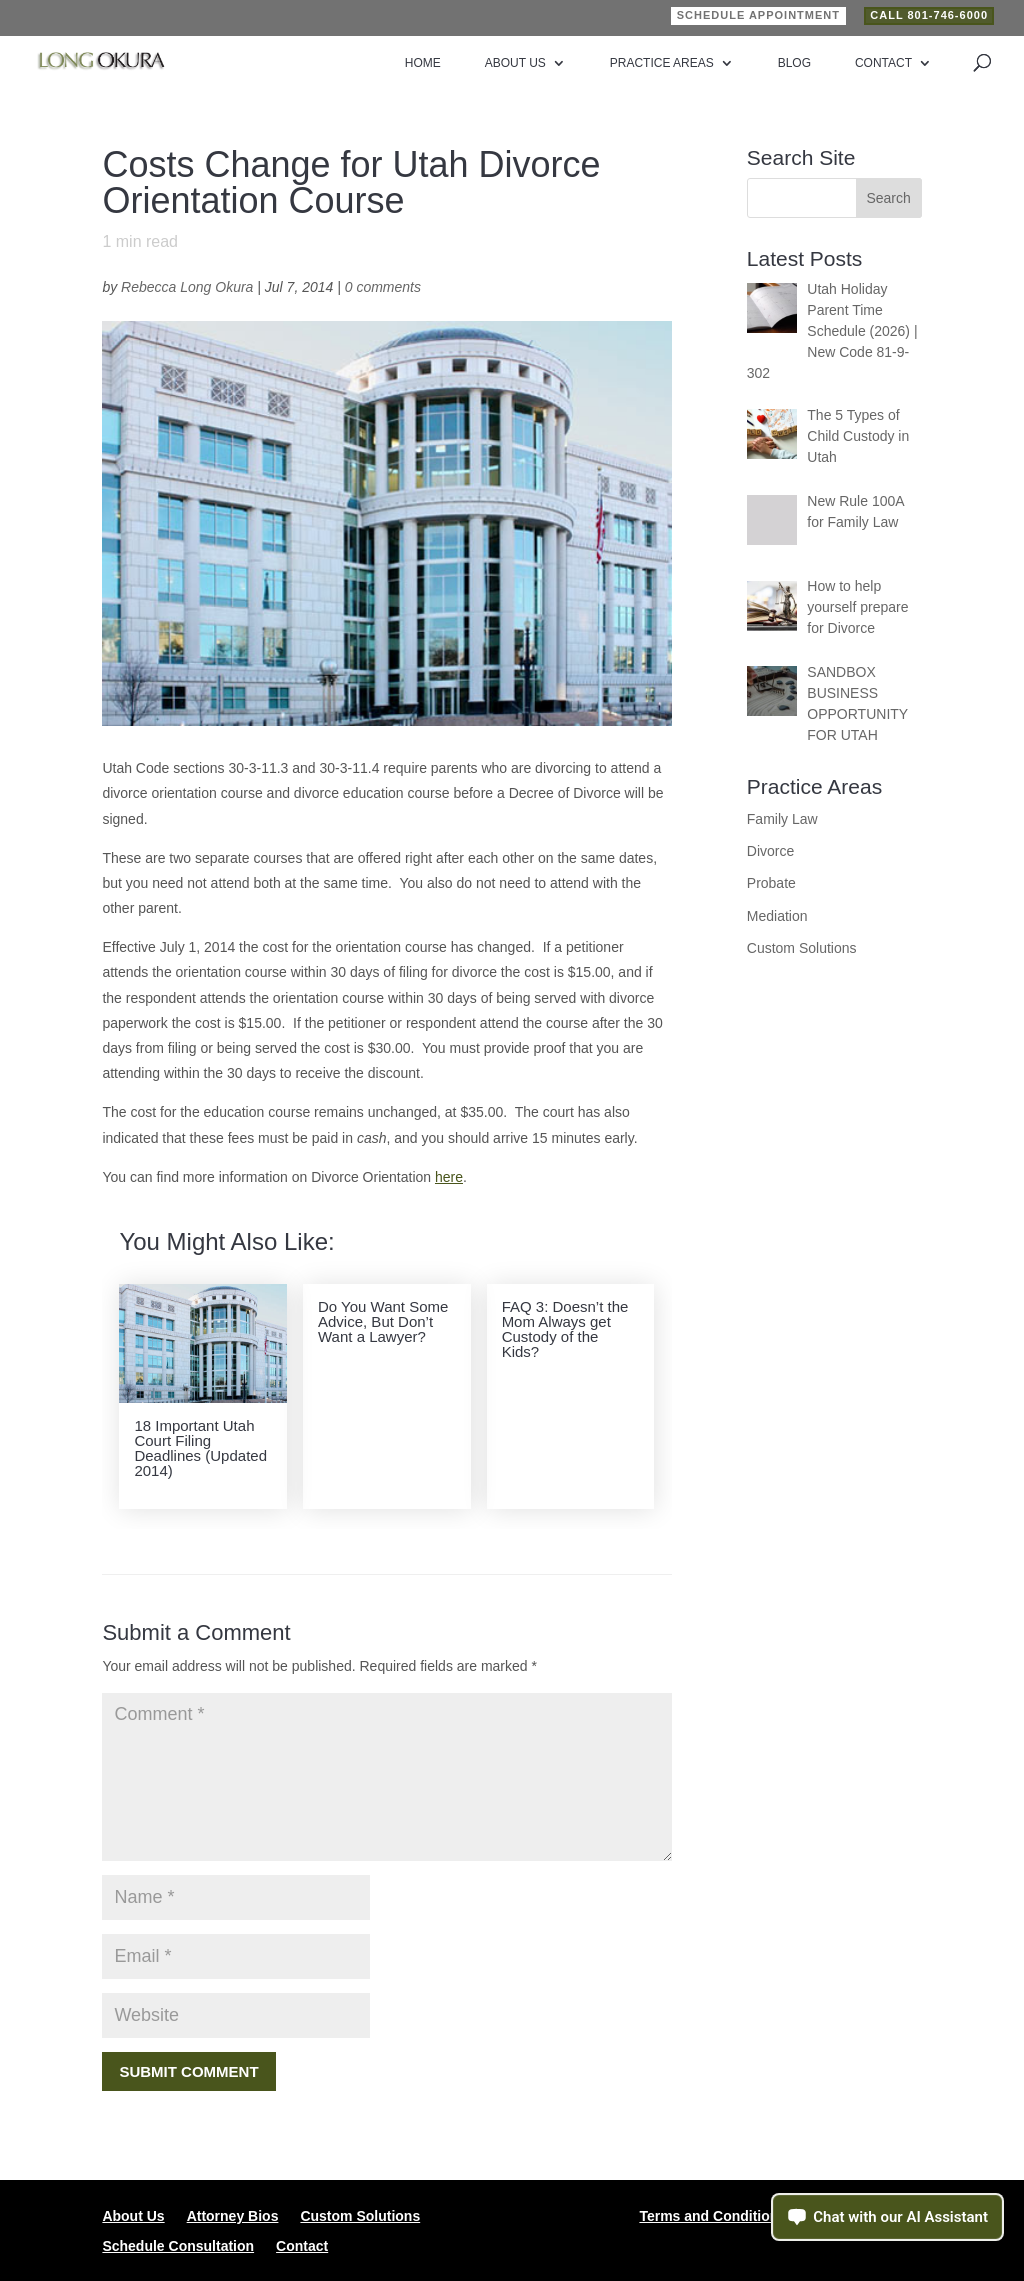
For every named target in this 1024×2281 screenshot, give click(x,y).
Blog (794, 63)
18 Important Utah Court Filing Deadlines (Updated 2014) (200, 1448)
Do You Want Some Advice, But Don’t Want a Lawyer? (383, 1321)
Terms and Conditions (712, 2216)
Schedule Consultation (178, 2246)
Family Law (782, 819)
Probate (771, 883)
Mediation (777, 916)
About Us (515, 63)
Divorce (770, 851)
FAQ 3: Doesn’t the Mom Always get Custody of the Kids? (565, 1329)
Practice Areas (662, 63)
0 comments (383, 287)
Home (423, 63)
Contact (883, 63)
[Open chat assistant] (887, 2217)
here (449, 1177)
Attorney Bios (233, 2216)
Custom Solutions (802, 948)
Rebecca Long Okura (187, 287)
